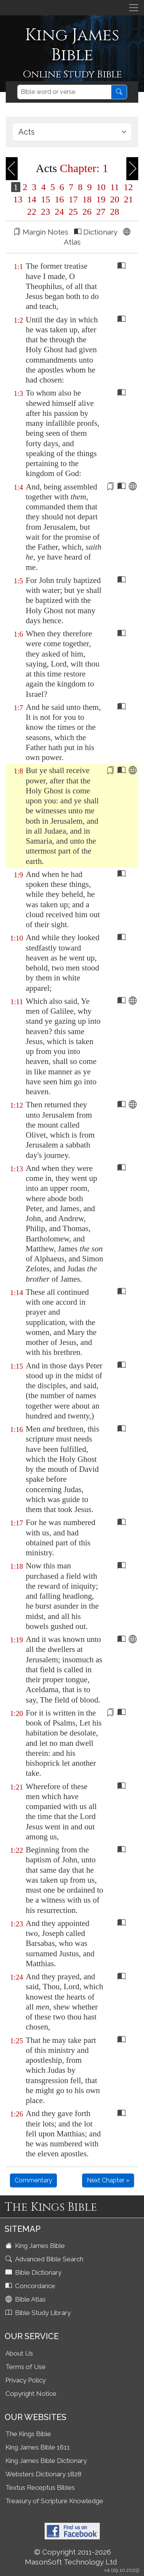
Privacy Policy (25, 2380)
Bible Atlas (26, 2299)
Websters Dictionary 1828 (43, 2474)
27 (101, 212)
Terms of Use (25, 2367)
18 (87, 199)
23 (46, 212)
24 (59, 212)
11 (114, 187)
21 (127, 199)
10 (101, 187)
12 (127, 187)
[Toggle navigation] (133, 7)
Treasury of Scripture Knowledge (54, 2501)
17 (73, 199)
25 (73, 212)
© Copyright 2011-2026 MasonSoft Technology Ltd (71, 2557)
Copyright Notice (30, 2393)
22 (32, 212)
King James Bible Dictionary (46, 2460)
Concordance (31, 2286)
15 (46, 199)
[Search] (64, 92)
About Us (19, 2353)
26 (87, 212)
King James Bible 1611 (37, 2447)
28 (113, 212)
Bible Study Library (38, 2313)
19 (101, 199)
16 (59, 199)
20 (115, 199)
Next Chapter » (108, 2180)
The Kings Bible (28, 2434)
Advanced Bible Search (45, 2259)
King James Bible (35, 2245)
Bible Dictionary (34, 2272)
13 (18, 199)
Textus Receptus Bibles (40, 2487)
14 (32, 199)
